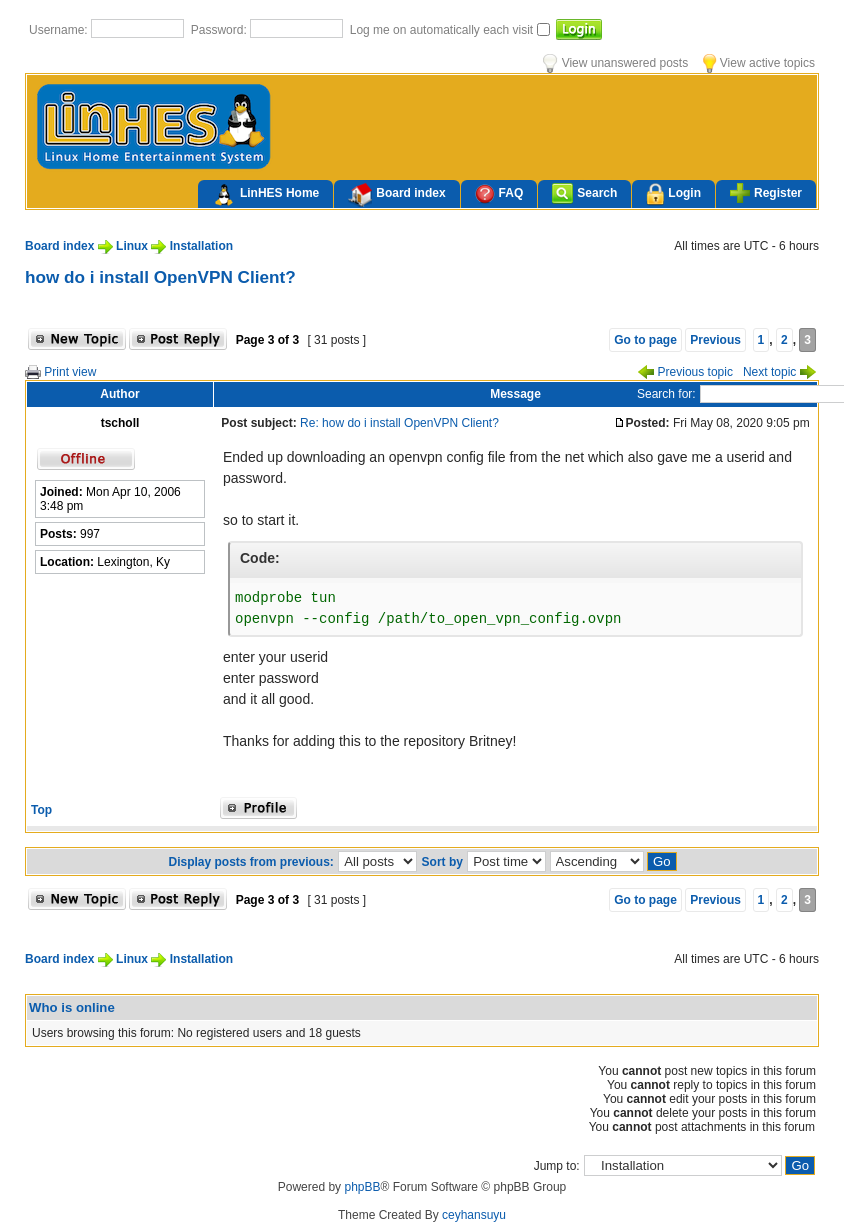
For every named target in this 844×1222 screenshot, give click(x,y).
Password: (220, 30)
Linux (132, 246)
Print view (60, 372)
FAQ (499, 193)
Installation (201, 246)
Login (673, 194)
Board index (396, 195)
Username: (60, 30)
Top (41, 810)
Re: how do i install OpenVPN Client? (399, 423)
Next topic (779, 372)
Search (584, 193)
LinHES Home (265, 195)
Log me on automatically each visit (443, 30)
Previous (715, 340)
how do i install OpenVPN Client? (160, 277)
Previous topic (685, 372)
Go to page (645, 340)
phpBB (362, 1187)
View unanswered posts (615, 63)
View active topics (759, 63)
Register (766, 193)
